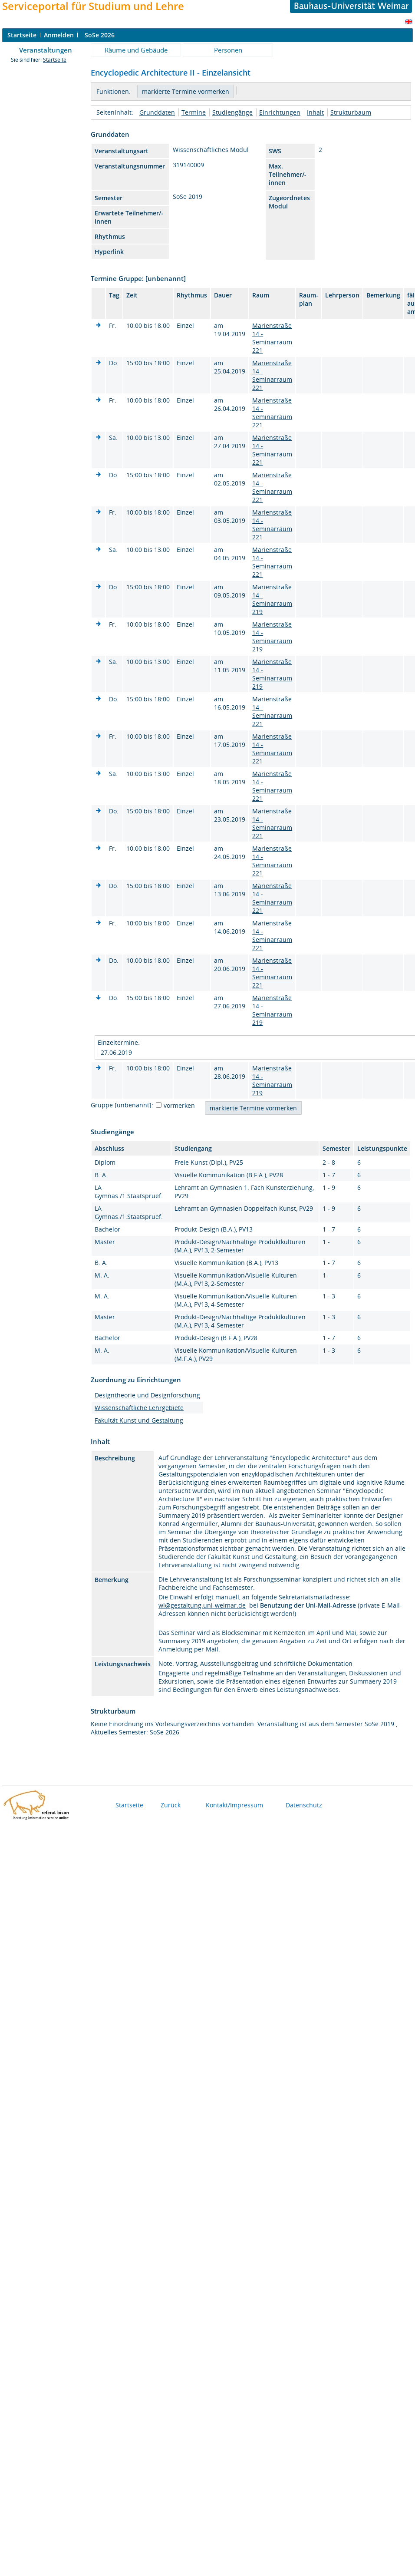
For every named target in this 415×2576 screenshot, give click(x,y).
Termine (193, 112)
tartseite (21, 35)
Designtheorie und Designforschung (147, 1395)
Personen (228, 50)
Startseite (54, 59)
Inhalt (315, 112)
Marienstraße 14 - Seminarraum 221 (272, 337)
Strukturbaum (350, 112)
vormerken (179, 1105)
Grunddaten (157, 112)
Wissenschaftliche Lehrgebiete (139, 1408)
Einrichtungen (279, 112)
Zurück (171, 1805)
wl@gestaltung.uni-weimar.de (202, 1605)
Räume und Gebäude (136, 50)
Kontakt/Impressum (234, 1805)
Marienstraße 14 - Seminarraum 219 (272, 599)
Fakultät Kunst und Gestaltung (139, 1420)
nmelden (59, 35)
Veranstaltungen (45, 50)
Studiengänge (232, 112)
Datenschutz (304, 1805)
